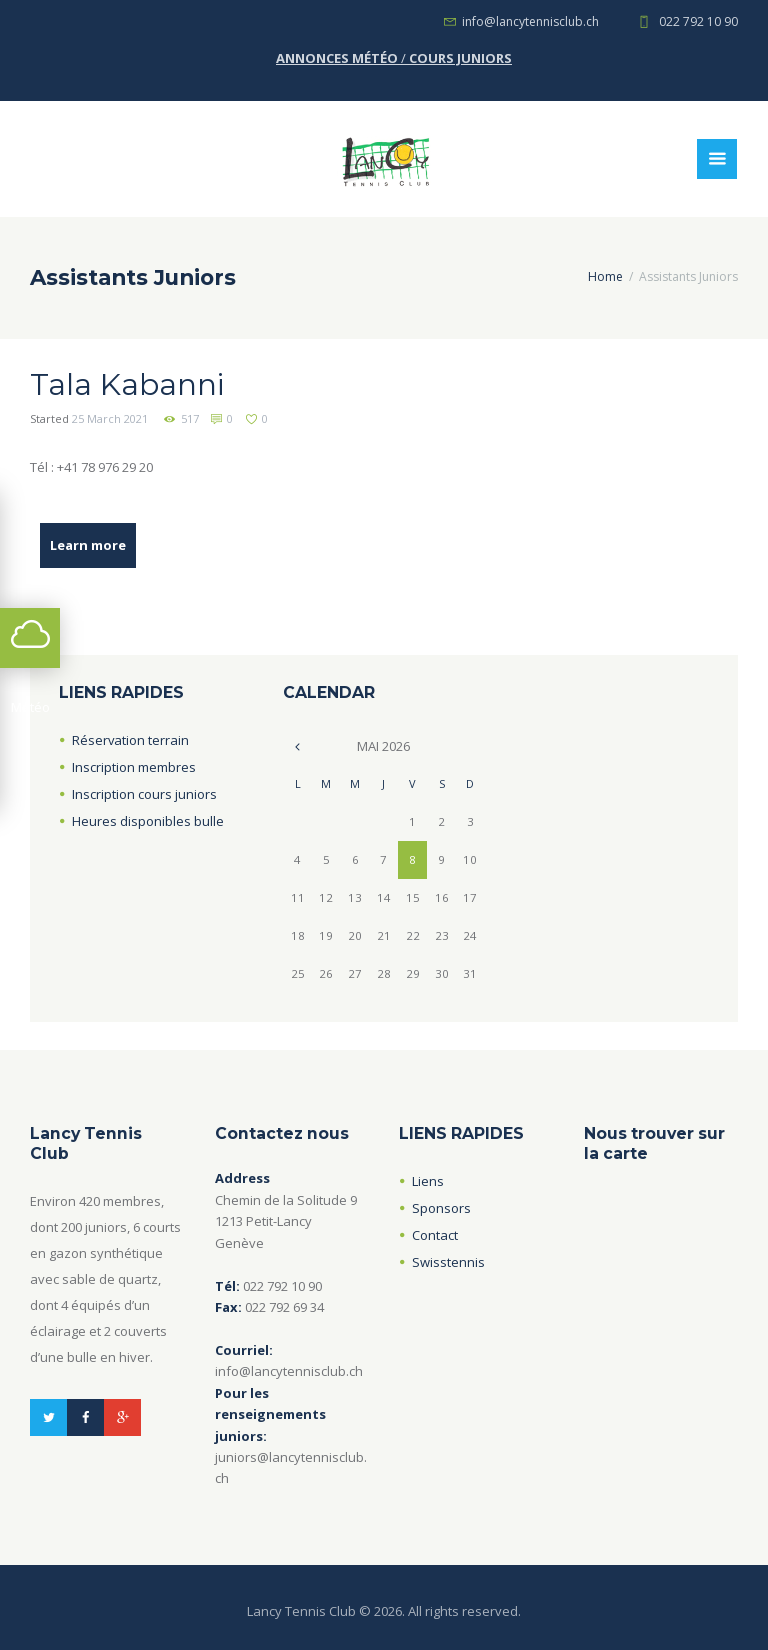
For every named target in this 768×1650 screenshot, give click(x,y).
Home (605, 276)
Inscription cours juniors (144, 794)
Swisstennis (448, 1262)
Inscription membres (134, 767)
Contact (435, 1235)
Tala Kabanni (127, 384)
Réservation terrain (131, 740)
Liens (428, 1181)
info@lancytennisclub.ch (530, 21)
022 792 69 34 (284, 1307)
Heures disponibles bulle (148, 821)
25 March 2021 (110, 418)
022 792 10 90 (698, 21)
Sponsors (441, 1208)
